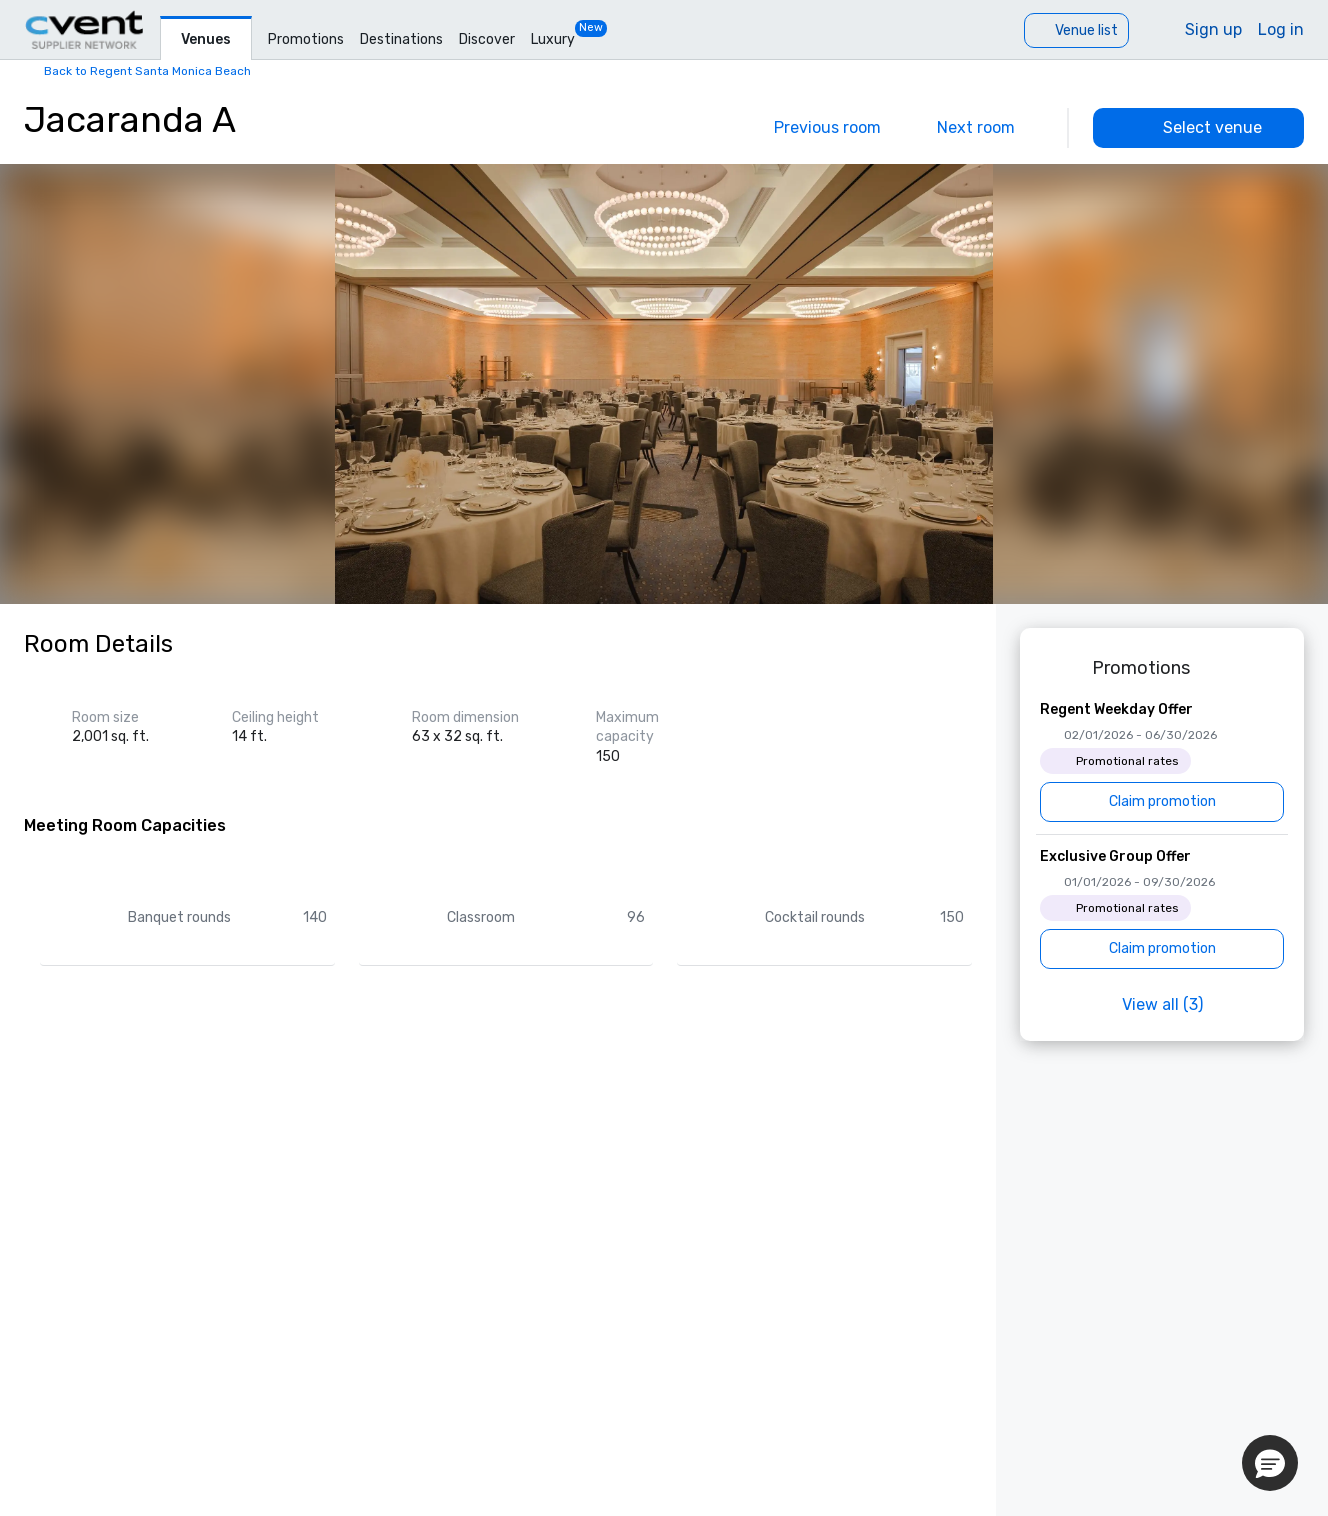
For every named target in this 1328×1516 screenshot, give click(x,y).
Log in (1281, 29)
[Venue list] (1076, 30)
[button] (1270, 1463)
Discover (487, 39)
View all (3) (1162, 1004)
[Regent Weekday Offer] (1162, 761)
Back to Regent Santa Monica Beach (147, 71)
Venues (206, 39)
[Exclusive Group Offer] (1162, 908)
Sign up (1213, 29)
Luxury (553, 39)
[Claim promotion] (1162, 802)
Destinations (401, 39)
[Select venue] (1198, 128)
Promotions (306, 39)
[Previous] (813, 128)
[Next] (990, 128)
